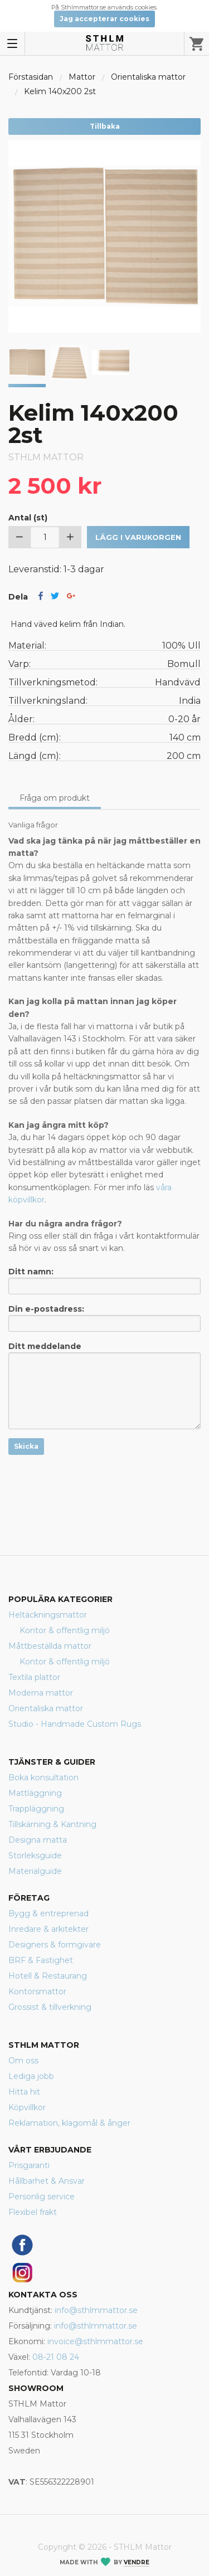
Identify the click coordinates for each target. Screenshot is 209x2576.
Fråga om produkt (55, 798)
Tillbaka (105, 126)
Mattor (82, 77)
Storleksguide (35, 1856)
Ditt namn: (104, 1280)
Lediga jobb (31, 2076)
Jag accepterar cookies (104, 18)
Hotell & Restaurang (47, 1976)
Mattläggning (35, 1793)
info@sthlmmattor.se (96, 2310)
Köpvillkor (27, 2107)
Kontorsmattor (37, 1991)
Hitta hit (24, 2092)
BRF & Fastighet (40, 1960)
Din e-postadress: (104, 1318)
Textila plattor (34, 1677)
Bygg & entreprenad (48, 1913)
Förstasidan (30, 77)
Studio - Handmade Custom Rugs (74, 1724)
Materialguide (35, 1871)
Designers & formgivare (54, 1945)
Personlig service (41, 2197)
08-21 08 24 (55, 2357)
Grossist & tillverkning (49, 2007)
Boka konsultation (43, 1777)
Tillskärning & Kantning (52, 1824)
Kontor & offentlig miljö (65, 1630)
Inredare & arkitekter (48, 1929)
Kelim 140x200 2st (60, 91)
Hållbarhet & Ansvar (46, 2181)
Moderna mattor (40, 1693)
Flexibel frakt (32, 2212)
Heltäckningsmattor (47, 1615)
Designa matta (37, 1840)
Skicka (26, 1446)
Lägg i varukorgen (138, 537)
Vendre (136, 2562)
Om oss (23, 2061)
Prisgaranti (29, 2165)
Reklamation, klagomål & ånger (69, 2123)
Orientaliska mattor (148, 77)
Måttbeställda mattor (49, 1646)
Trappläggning (36, 1809)
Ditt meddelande (104, 1385)
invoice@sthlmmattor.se (95, 2341)
